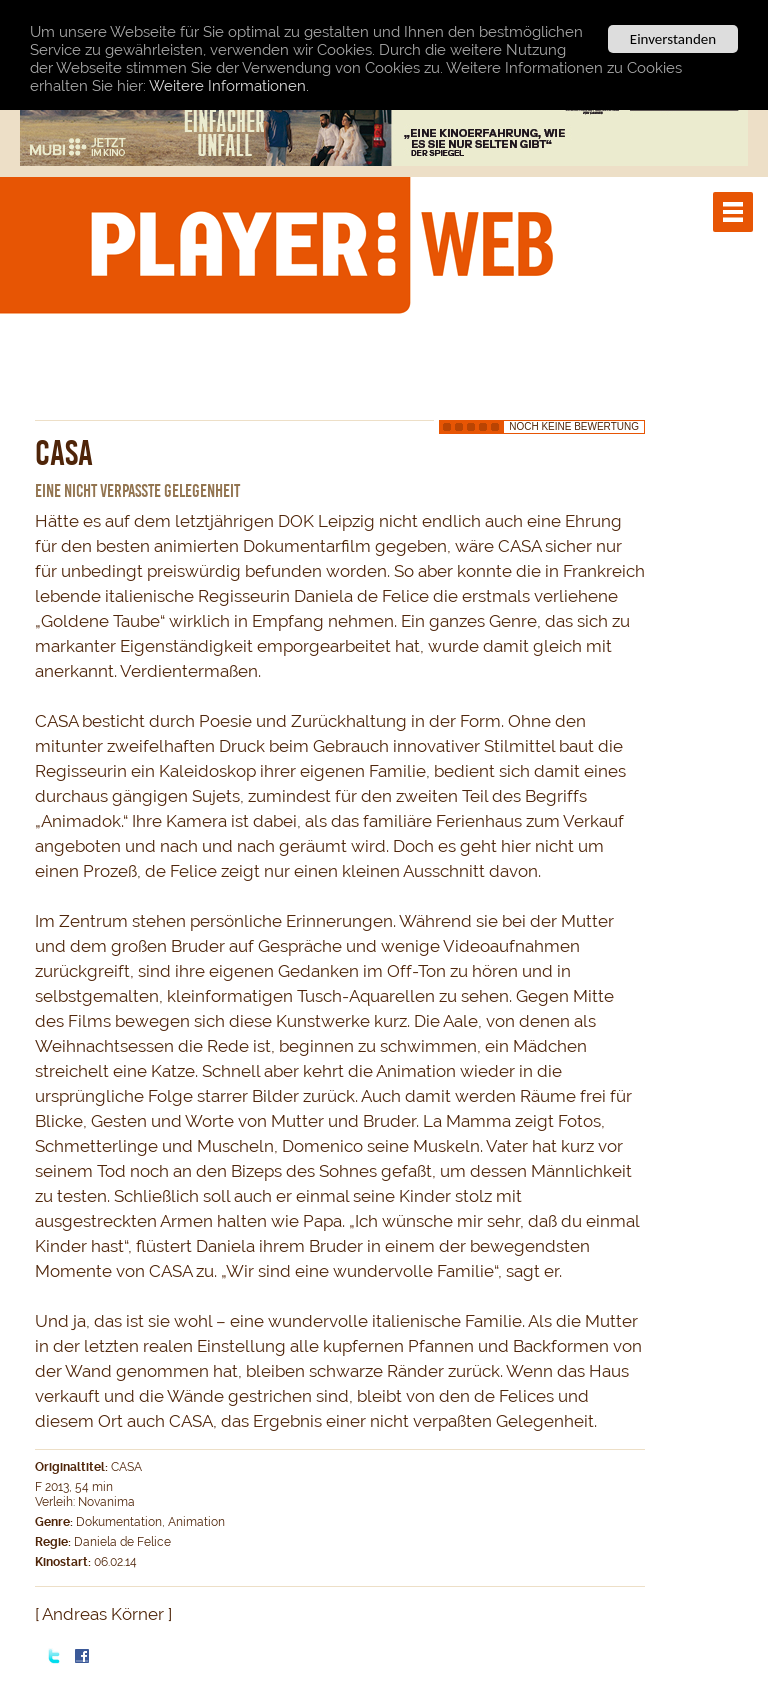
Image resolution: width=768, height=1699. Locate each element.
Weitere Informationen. (229, 85)
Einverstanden (673, 39)
